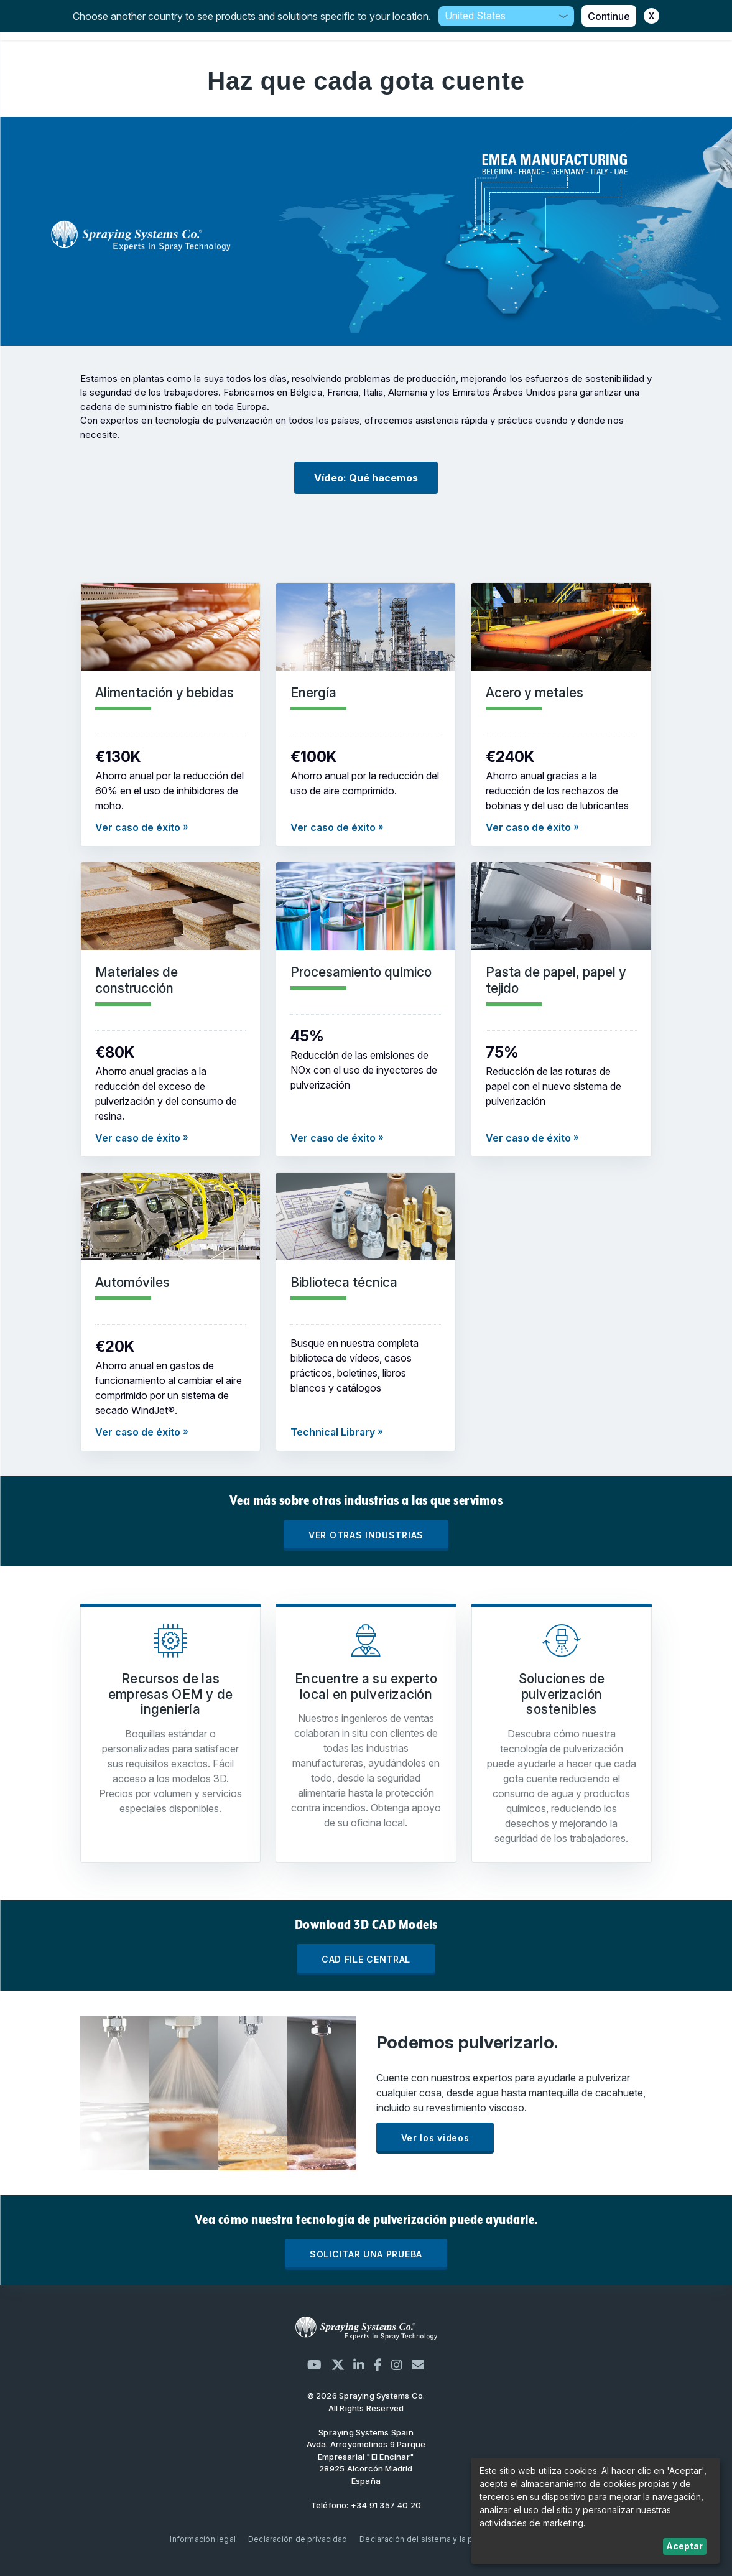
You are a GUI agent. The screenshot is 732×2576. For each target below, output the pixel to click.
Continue (609, 16)
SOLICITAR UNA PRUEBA (366, 2254)
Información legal (203, 2539)
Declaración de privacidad (297, 2539)
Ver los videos (435, 2137)
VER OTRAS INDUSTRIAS (366, 1535)
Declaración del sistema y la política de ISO (441, 2539)
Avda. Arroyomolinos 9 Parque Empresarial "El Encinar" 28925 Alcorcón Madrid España (366, 2456)
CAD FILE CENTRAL (366, 1959)
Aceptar (684, 2546)
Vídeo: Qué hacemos (365, 478)
